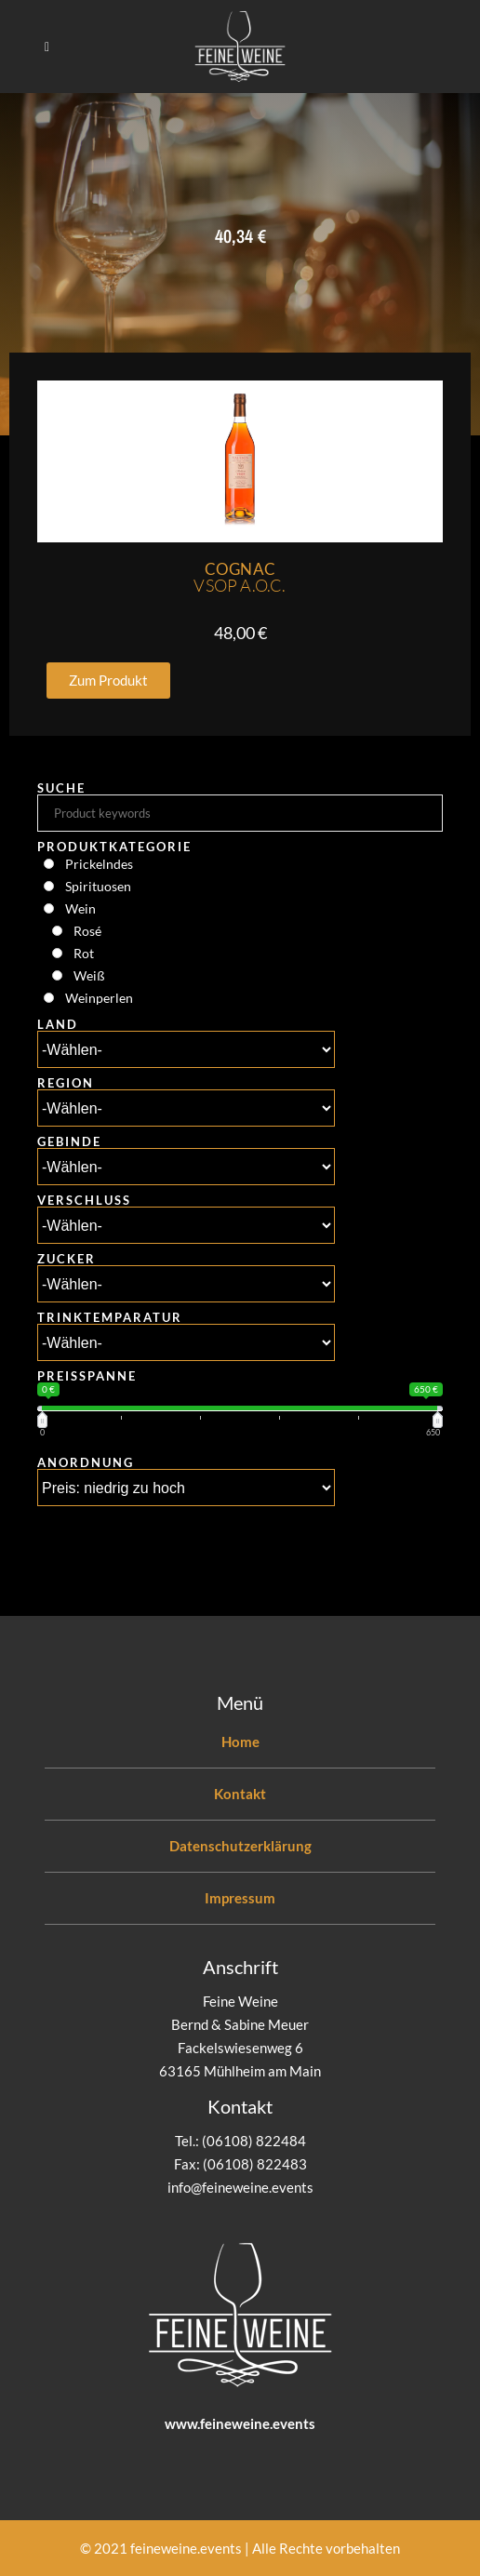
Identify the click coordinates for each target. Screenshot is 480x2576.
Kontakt (240, 1793)
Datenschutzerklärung (240, 1845)
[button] (108, 680)
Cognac (239, 577)
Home (240, 1741)
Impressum (240, 1897)
